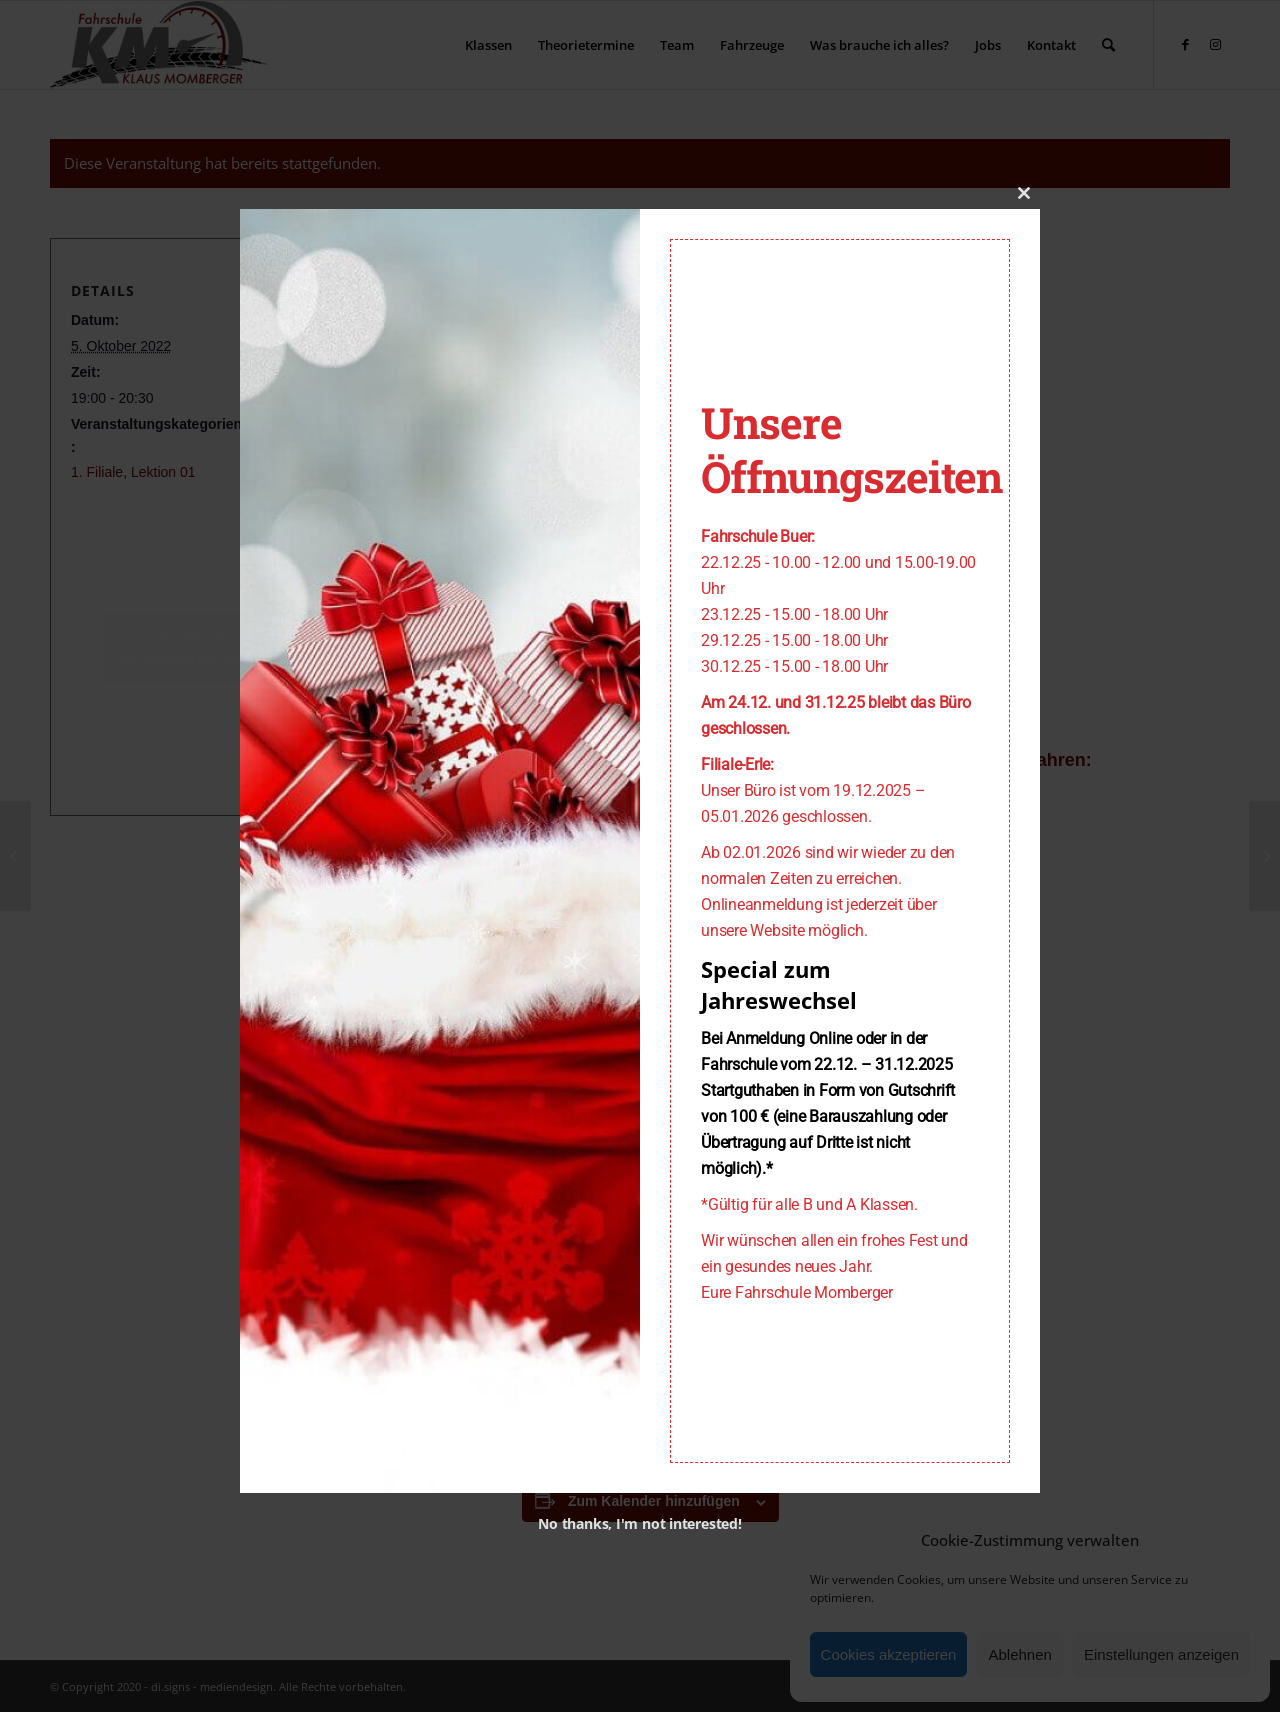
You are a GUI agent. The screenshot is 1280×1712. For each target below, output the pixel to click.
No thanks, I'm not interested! (639, 1523)
